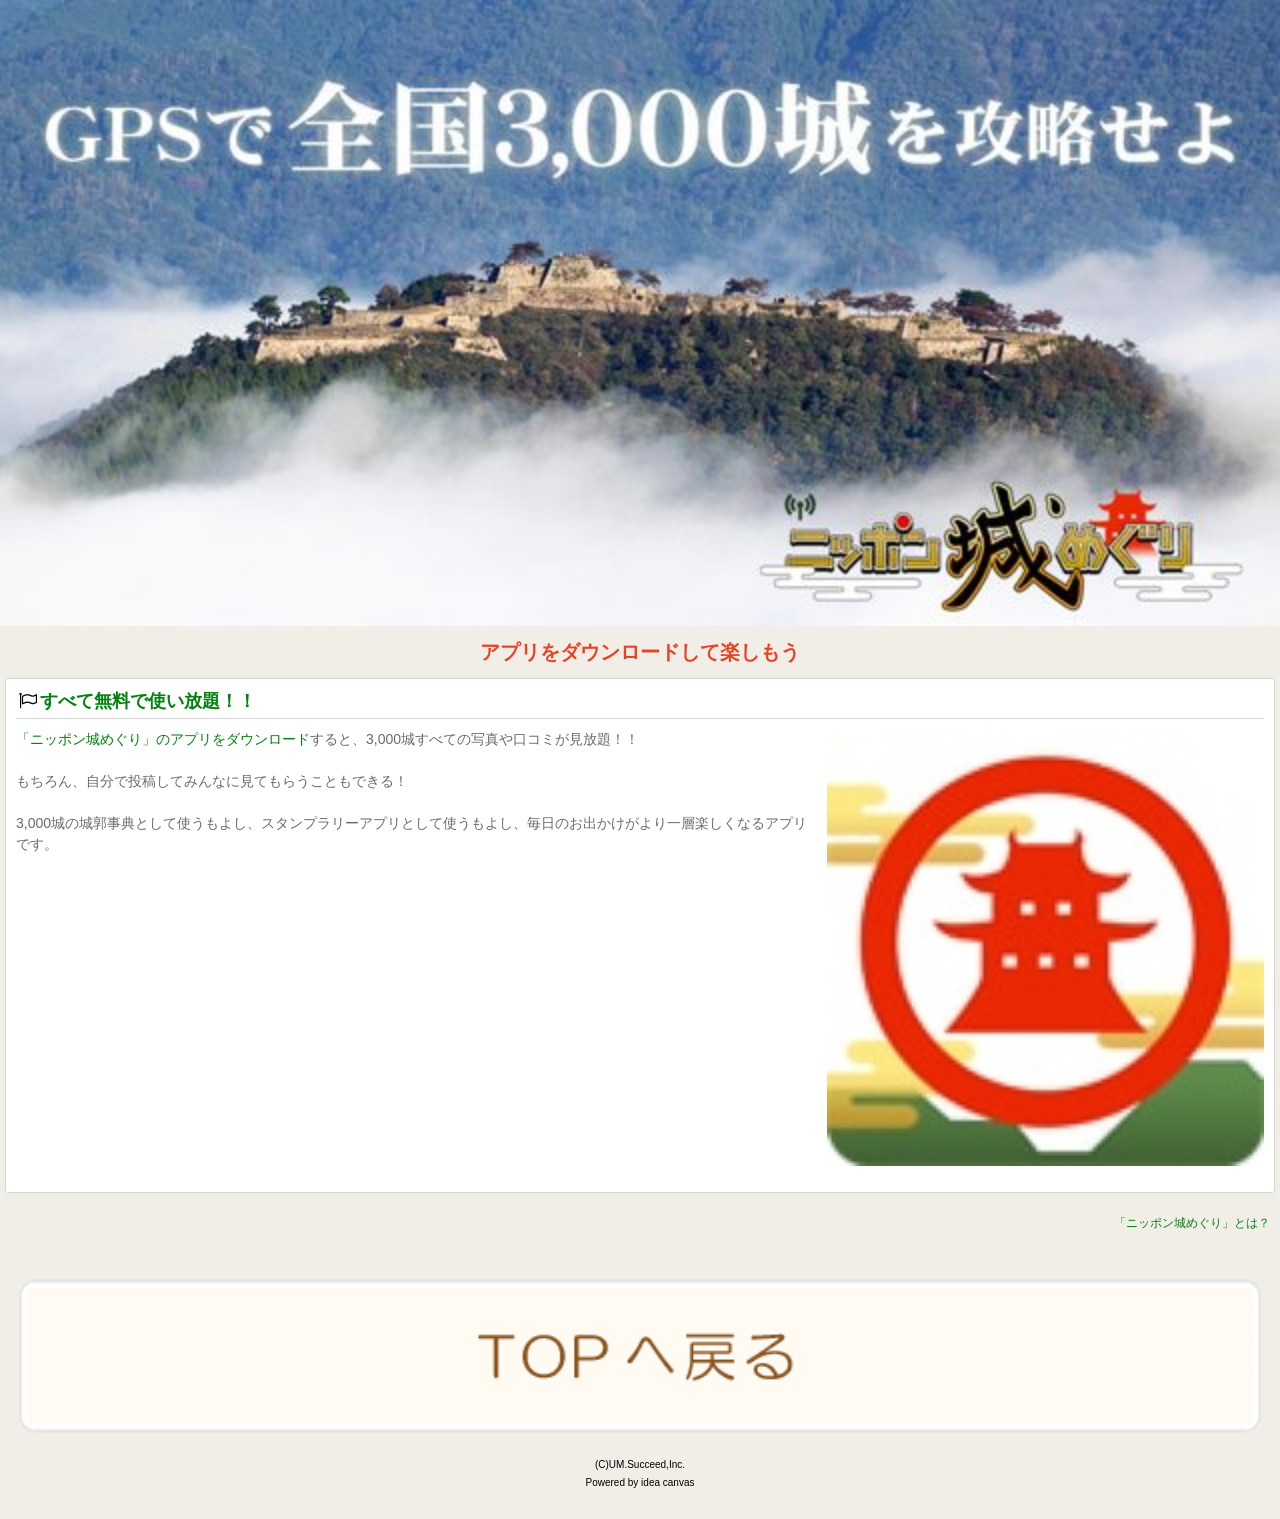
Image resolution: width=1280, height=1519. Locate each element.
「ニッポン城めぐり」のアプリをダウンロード (163, 739)
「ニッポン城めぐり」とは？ (1192, 1223)
